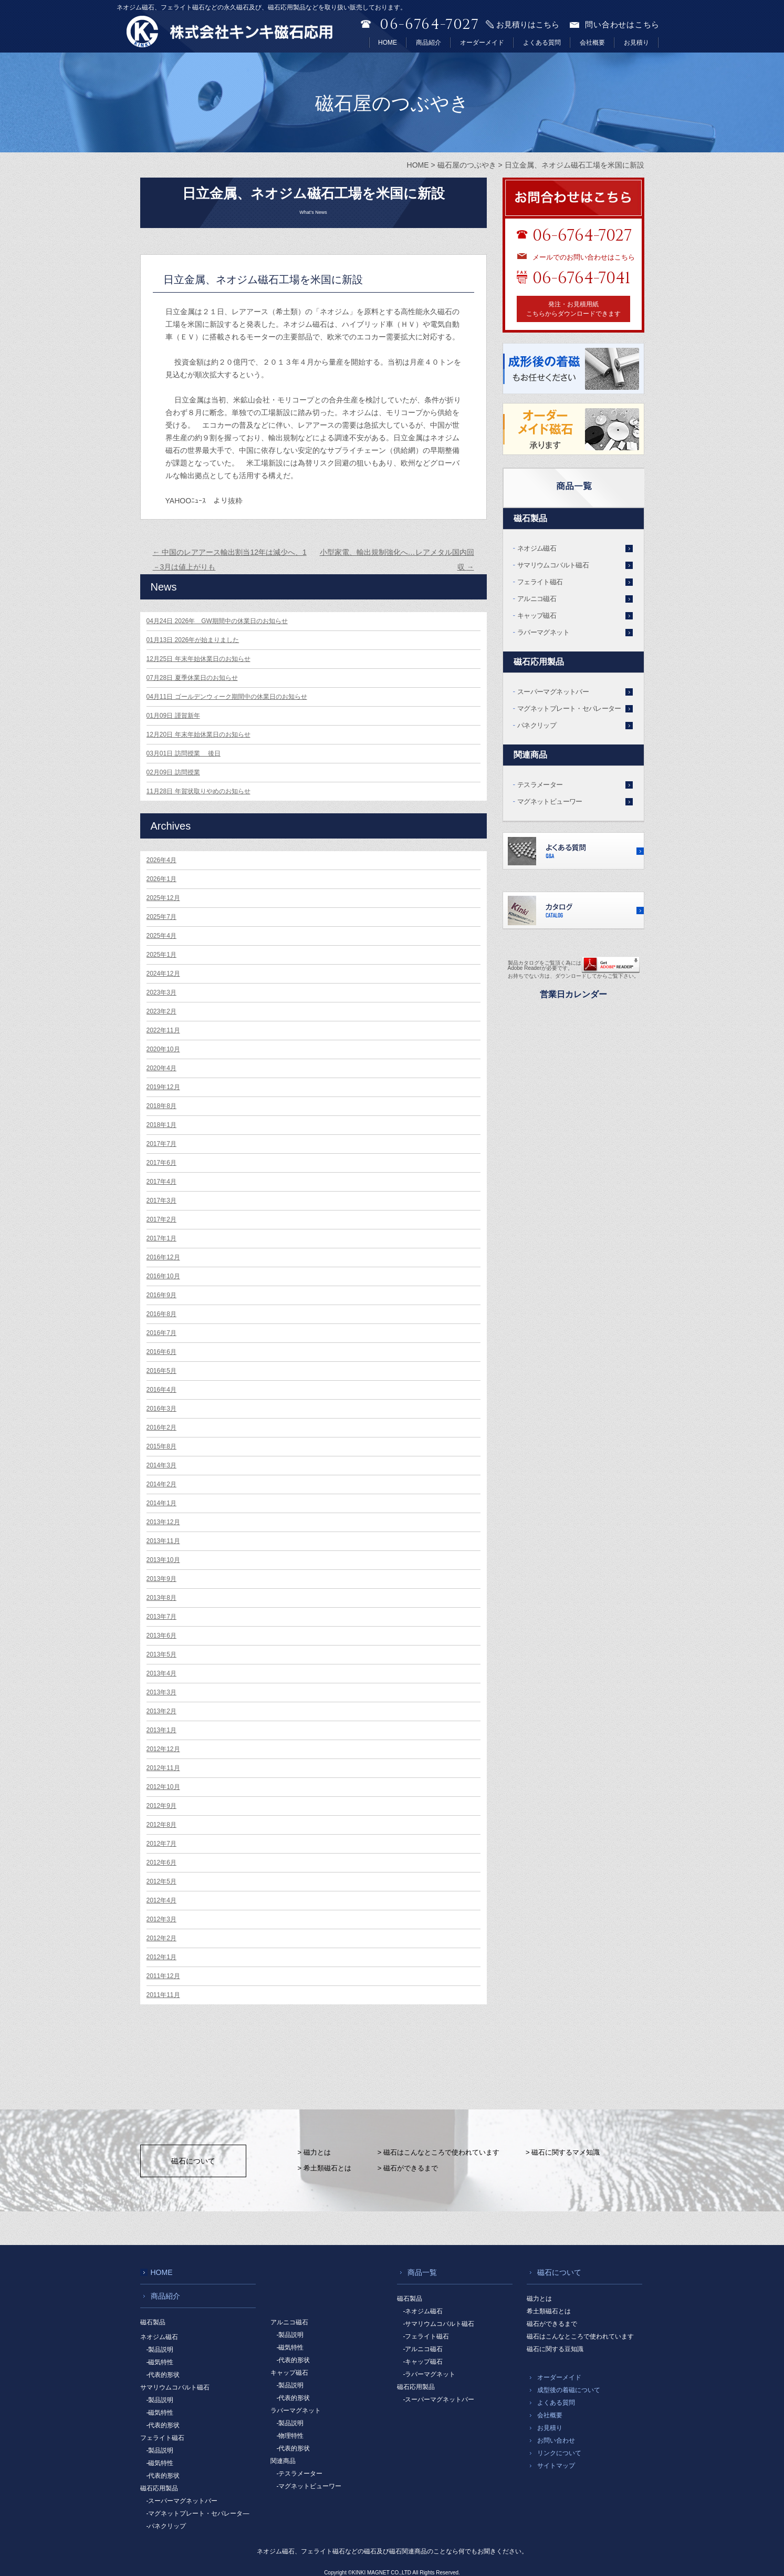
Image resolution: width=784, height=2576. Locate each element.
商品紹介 (428, 42)
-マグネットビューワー (309, 2486)
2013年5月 (161, 1654)
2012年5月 (161, 1881)
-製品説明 (160, 2349)
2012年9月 (161, 1805)
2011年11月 (163, 1995)
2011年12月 (163, 1976)
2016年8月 (161, 1314)
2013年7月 (161, 1616)
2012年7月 (161, 1843)
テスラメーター (539, 785)
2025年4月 (161, 935)
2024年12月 (163, 973)
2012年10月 (163, 1787)
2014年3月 (161, 1465)
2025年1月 (161, 954)
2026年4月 (161, 860)
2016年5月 (161, 1370)
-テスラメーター (300, 2473)
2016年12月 (163, 1257)
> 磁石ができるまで (408, 2168)
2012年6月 (161, 1862)
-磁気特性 (160, 2362)
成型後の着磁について (568, 2390)
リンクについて (559, 2453)
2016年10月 (163, 1276)
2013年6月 (161, 1635)
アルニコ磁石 (536, 599)
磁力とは (539, 2298)
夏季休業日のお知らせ (192, 677)
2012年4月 (161, 1900)
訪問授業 (173, 772)
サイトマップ (556, 2465)
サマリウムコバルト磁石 (553, 565)
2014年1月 (161, 1503)
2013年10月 (163, 1560)
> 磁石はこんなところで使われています (438, 2152)
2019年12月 (163, 1087)
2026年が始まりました (193, 640)
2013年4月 (161, 1673)
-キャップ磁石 (423, 2361)
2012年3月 (161, 1919)
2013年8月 (161, 1597)
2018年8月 (161, 1106)
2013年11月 (163, 1541)
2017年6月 (161, 1162)
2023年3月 (161, 992)
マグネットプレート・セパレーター (569, 708)
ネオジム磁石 (536, 548)
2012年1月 (161, 1957)
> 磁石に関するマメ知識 (563, 2152)
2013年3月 (161, 1692)
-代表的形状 (163, 2374)
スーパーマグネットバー (553, 692)
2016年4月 (161, 1389)
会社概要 (592, 42)
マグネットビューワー (549, 801)
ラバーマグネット (543, 632)
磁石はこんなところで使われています (580, 2336)
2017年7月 (161, 1143)
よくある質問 (542, 42)
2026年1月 (161, 879)
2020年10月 (163, 1049)
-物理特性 (290, 2435)
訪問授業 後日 (184, 753)
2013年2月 (161, 1711)
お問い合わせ (556, 2440)
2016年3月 (161, 1408)
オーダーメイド (482, 42)
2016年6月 (161, 1352)
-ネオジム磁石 (423, 2311)
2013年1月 (161, 1730)
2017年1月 (161, 1238)
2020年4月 (161, 1068)
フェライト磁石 (539, 582)
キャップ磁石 (536, 615)
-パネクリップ (166, 2526)
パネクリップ (536, 725)
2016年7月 (161, 1333)
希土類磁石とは (549, 2311)
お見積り (636, 42)
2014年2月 (161, 1484)
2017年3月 (161, 1200)
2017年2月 (161, 1219)
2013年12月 (163, 1522)
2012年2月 (161, 1938)
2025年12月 (163, 898)
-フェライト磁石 (426, 2336)
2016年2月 (161, 1427)
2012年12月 (163, 1749)
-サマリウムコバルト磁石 (439, 2323)
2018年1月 (161, 1125)
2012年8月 (161, 1824)
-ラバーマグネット (429, 2374)
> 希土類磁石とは (324, 2168)
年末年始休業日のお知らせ (198, 659)
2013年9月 (161, 1578)
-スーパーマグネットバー (182, 2501)
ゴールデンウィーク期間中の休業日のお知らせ (227, 696)
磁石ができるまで (552, 2323)
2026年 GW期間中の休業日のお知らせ (217, 621)
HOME (387, 42)
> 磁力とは (314, 2152)
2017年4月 (161, 1181)
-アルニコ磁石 (423, 2349)
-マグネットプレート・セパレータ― (198, 2513)
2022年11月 (163, 1030)
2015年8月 (161, 1446)
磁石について (193, 2161)
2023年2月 (161, 1011)
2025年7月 (161, 916)
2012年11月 (163, 1768)
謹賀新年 (173, 715)
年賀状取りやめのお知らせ (198, 791)
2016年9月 (161, 1295)
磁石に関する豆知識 (555, 2349)
